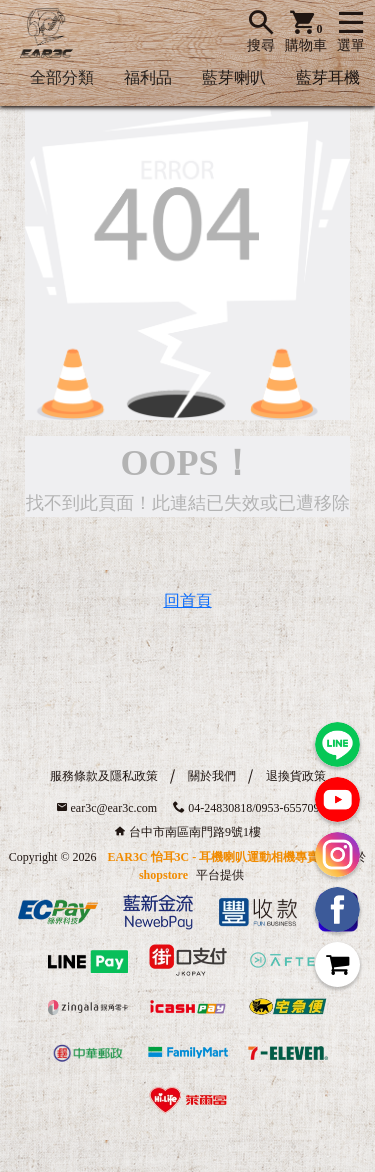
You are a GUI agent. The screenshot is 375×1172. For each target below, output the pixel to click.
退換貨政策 (296, 776)
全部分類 (62, 77)
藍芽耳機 (328, 77)
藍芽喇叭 (234, 77)
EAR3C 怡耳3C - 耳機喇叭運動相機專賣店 (220, 857)
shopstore (163, 875)
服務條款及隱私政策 (104, 776)
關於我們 (212, 776)
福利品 (148, 77)
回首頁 (188, 600)
